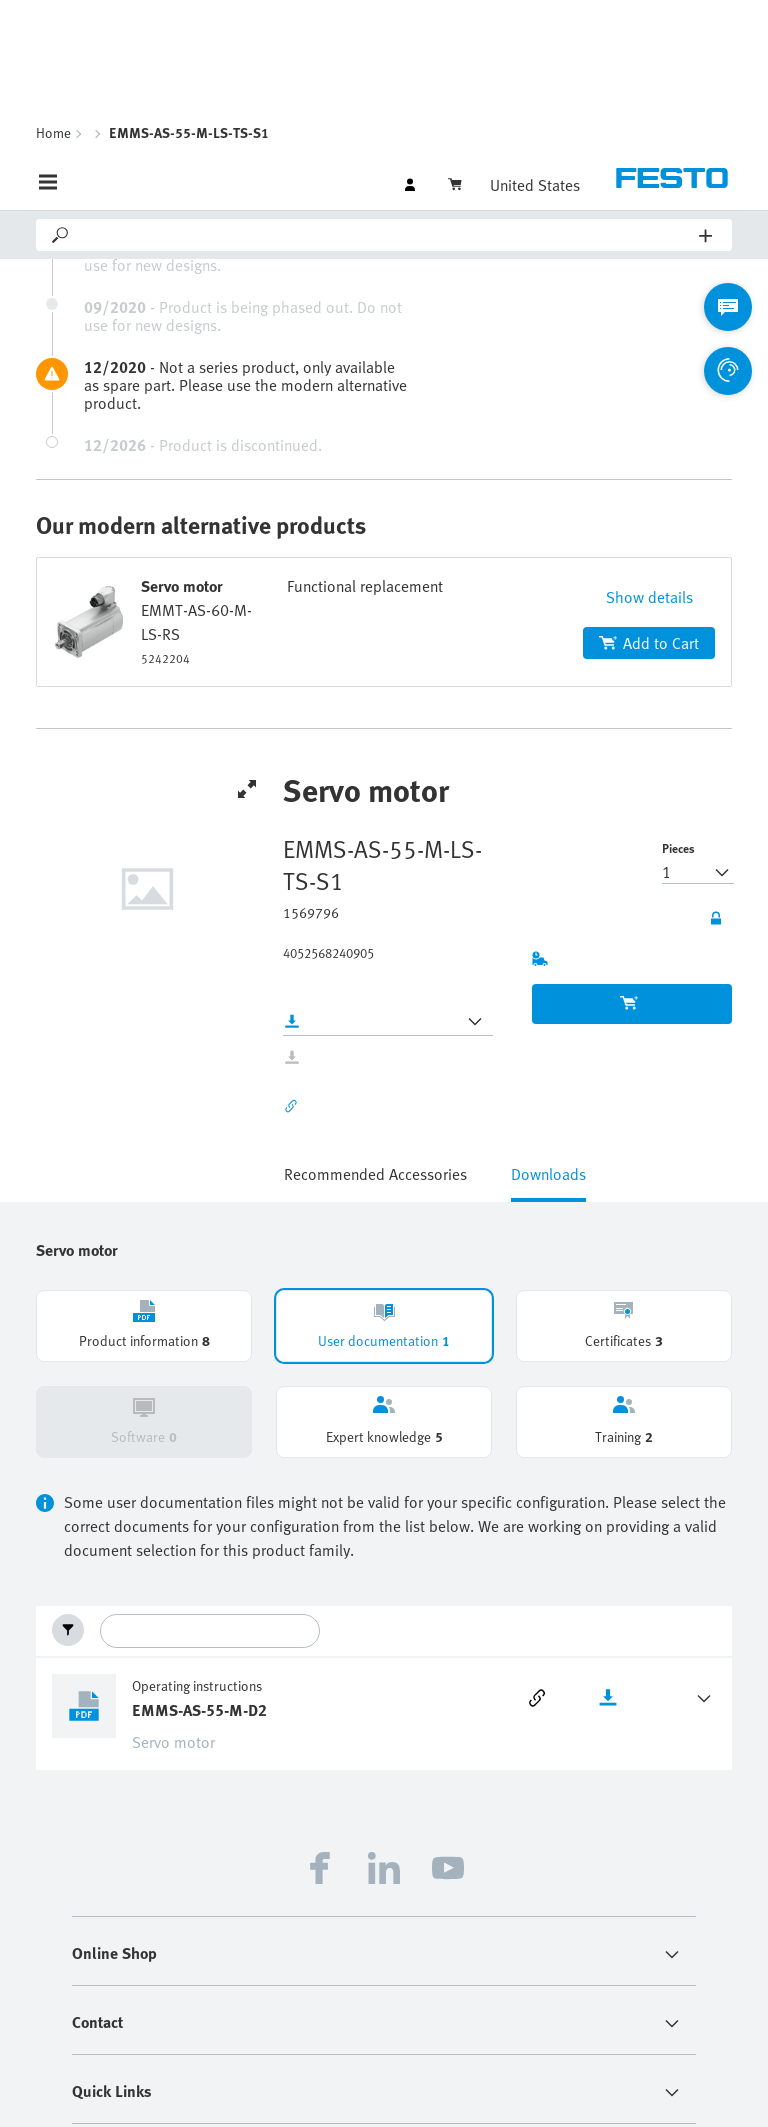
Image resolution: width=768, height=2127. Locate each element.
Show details (649, 387)
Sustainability (479, 2043)
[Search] (385, 25)
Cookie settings (636, 2091)
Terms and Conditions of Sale (402, 2091)
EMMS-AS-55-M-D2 (199, 1500)
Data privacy (388, 2043)
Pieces (678, 638)
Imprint (314, 2043)
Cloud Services (536, 2091)
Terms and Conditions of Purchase (623, 2043)
